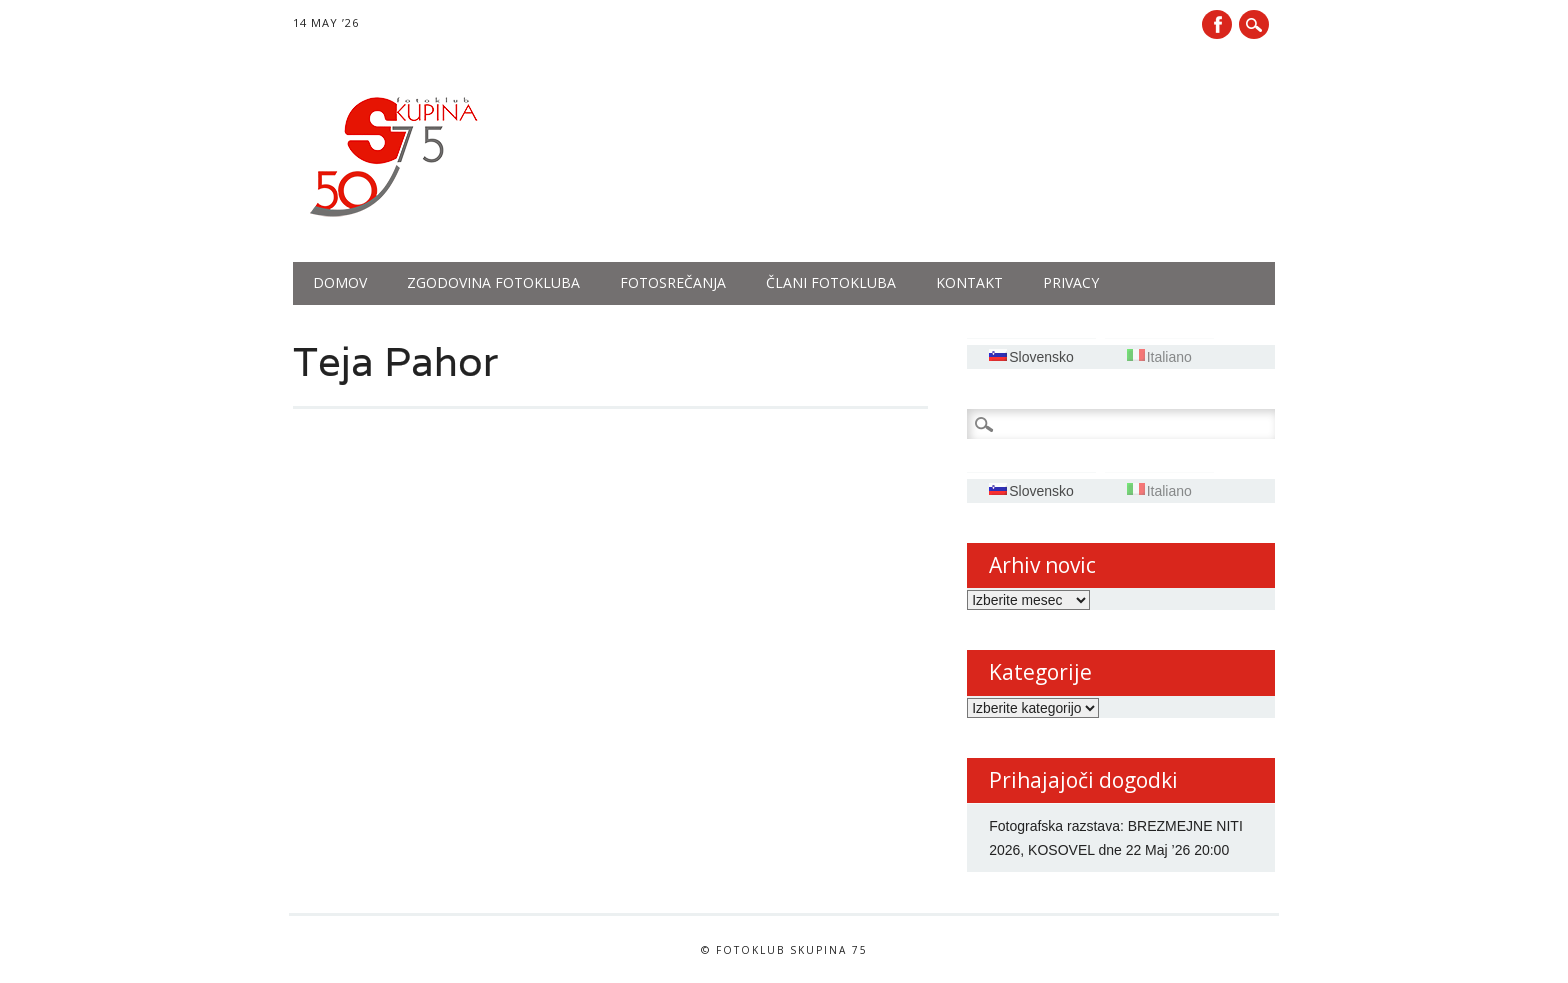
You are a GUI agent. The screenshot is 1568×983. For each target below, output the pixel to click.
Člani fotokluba (831, 282)
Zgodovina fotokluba (493, 282)
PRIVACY (1071, 282)
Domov (340, 282)
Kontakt (969, 282)
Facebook (1217, 24)
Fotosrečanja (673, 282)
